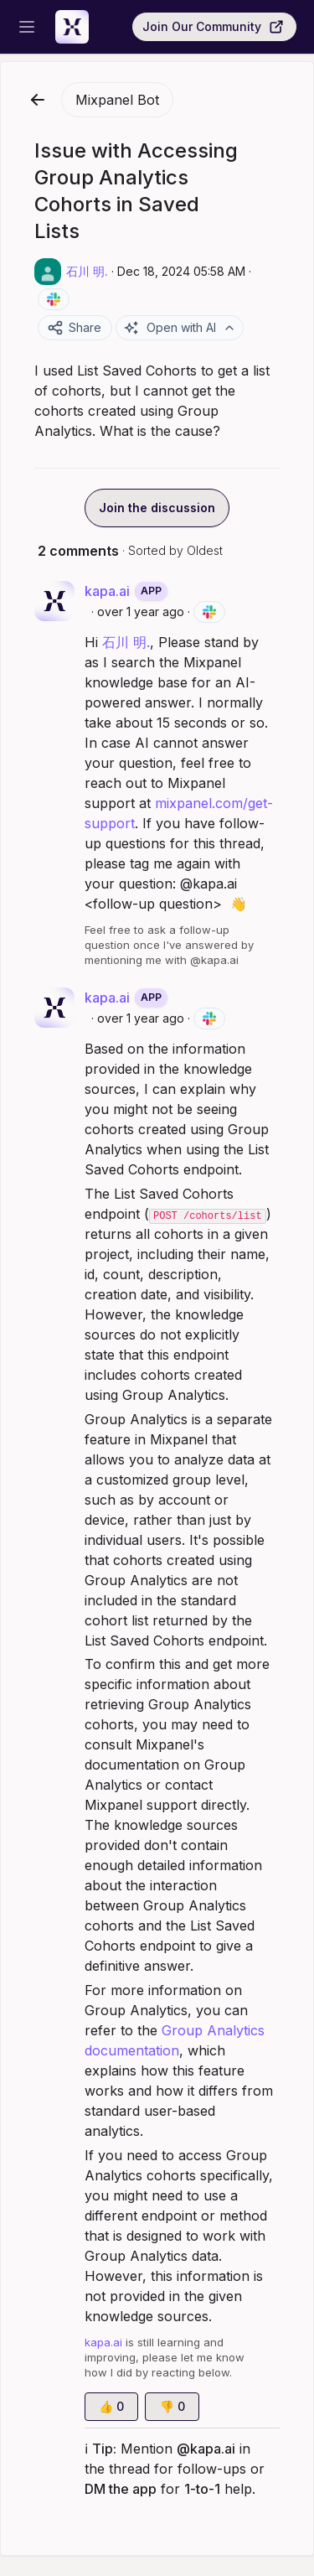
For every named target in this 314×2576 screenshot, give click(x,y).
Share (74, 327)
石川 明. (126, 642)
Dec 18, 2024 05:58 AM (181, 271)
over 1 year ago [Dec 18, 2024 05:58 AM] (140, 611)
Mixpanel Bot (117, 99)
